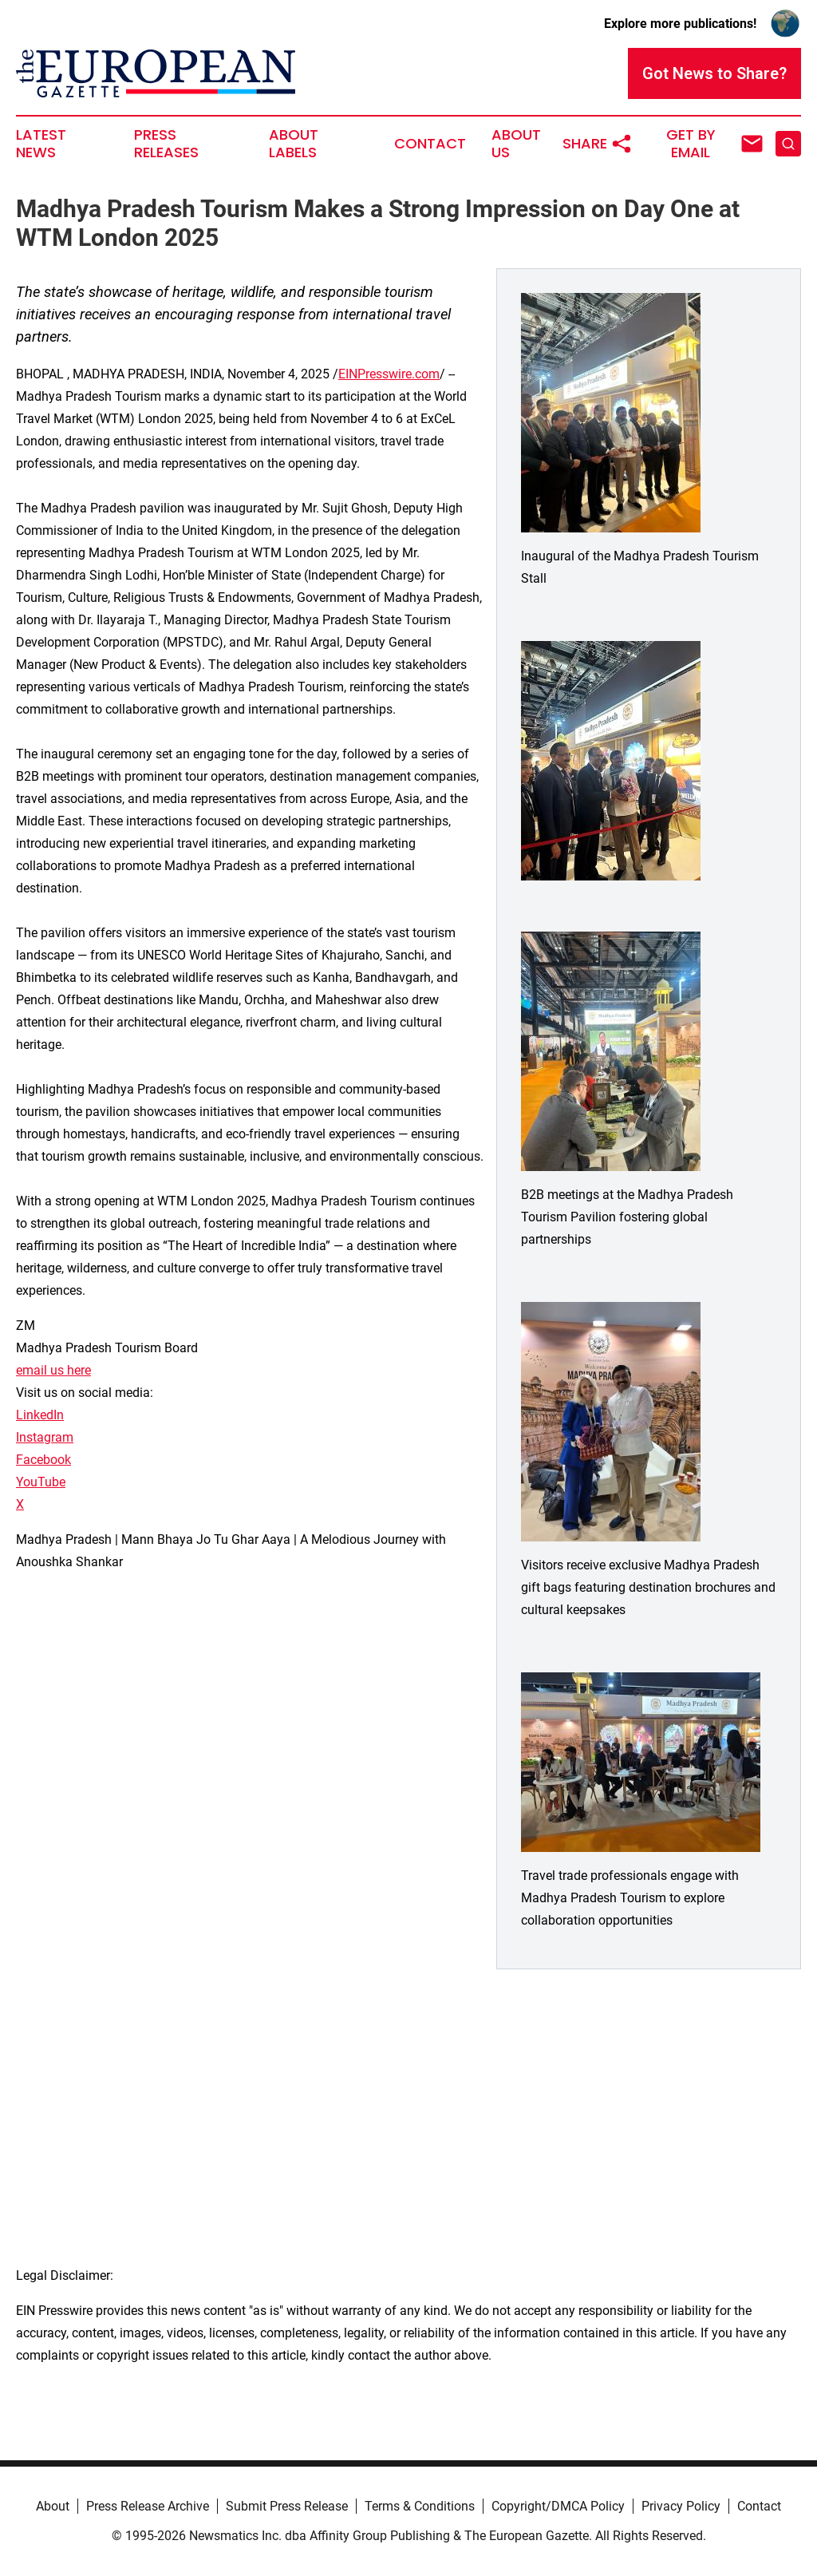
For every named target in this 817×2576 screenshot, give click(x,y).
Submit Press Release (287, 2506)
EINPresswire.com (389, 374)
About (52, 2506)
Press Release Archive (147, 2506)
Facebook (43, 1459)
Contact (430, 143)
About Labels (293, 143)
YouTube (40, 1482)
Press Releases (166, 143)
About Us (516, 143)
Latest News (41, 143)
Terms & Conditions (420, 2506)
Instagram (44, 1437)
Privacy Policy (680, 2506)
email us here (53, 1370)
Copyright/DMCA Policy (558, 2506)
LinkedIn (40, 1415)
